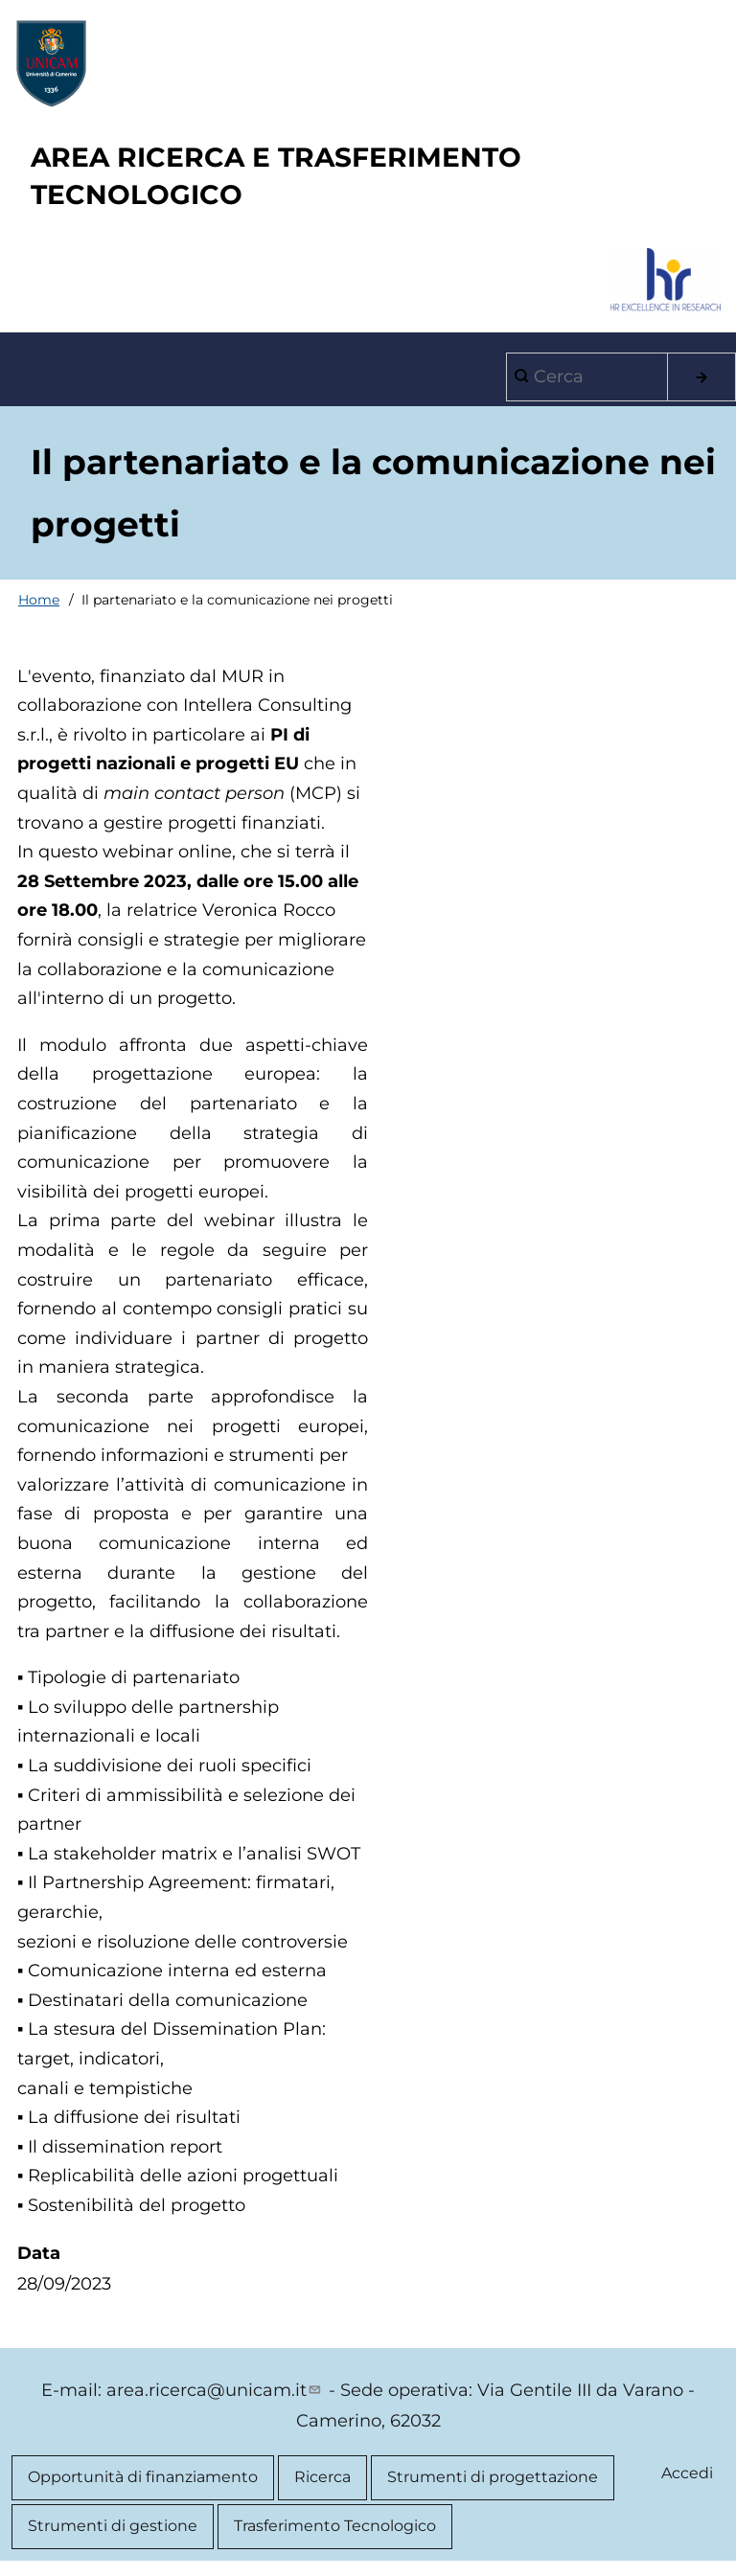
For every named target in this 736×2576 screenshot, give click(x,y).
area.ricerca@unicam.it (215, 2390)
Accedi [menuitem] (687, 2473)
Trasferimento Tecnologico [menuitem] (335, 2526)
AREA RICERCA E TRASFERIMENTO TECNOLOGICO (276, 176)
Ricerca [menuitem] (322, 2477)
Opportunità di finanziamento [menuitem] (143, 2477)
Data (38, 2253)
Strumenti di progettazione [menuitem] (492, 2477)
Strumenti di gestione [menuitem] (112, 2526)
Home (38, 599)
